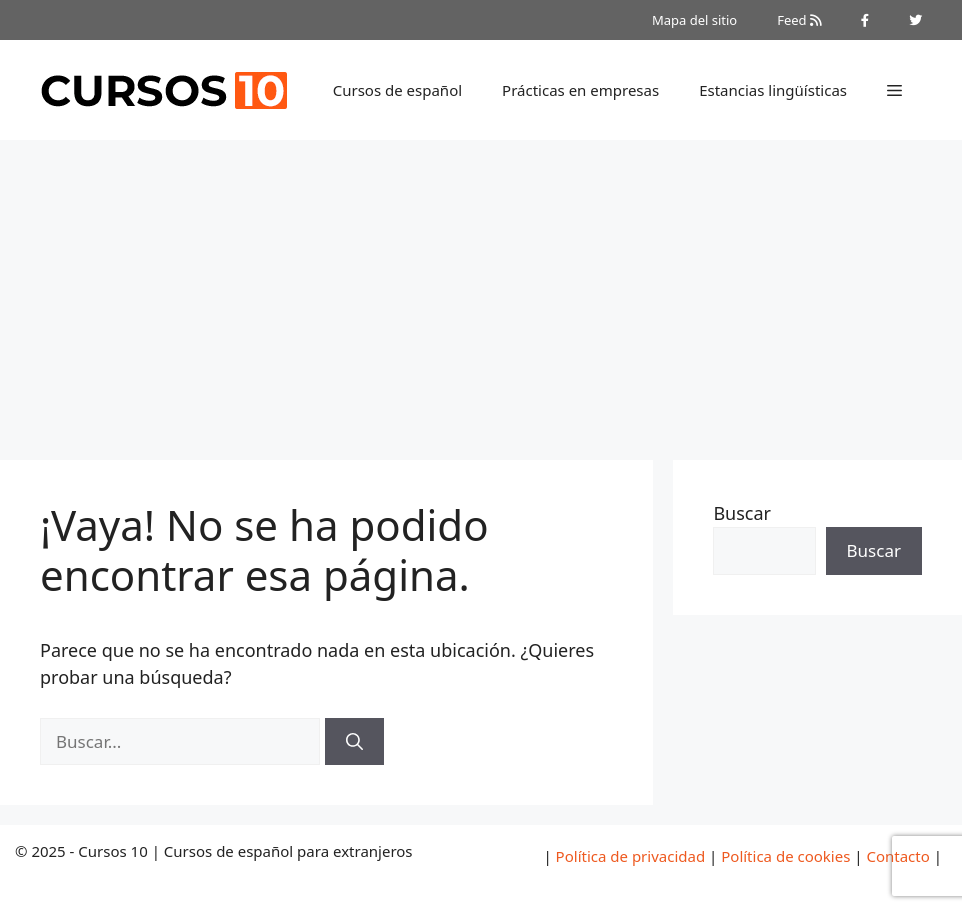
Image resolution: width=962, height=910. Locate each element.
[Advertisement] (481, 290)
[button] (894, 90)
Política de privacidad (631, 856)
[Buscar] (354, 742)
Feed (799, 20)
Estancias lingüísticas (773, 90)
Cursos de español (397, 90)
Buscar (742, 513)
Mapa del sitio (694, 20)
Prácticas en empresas (580, 90)
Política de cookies (785, 856)
